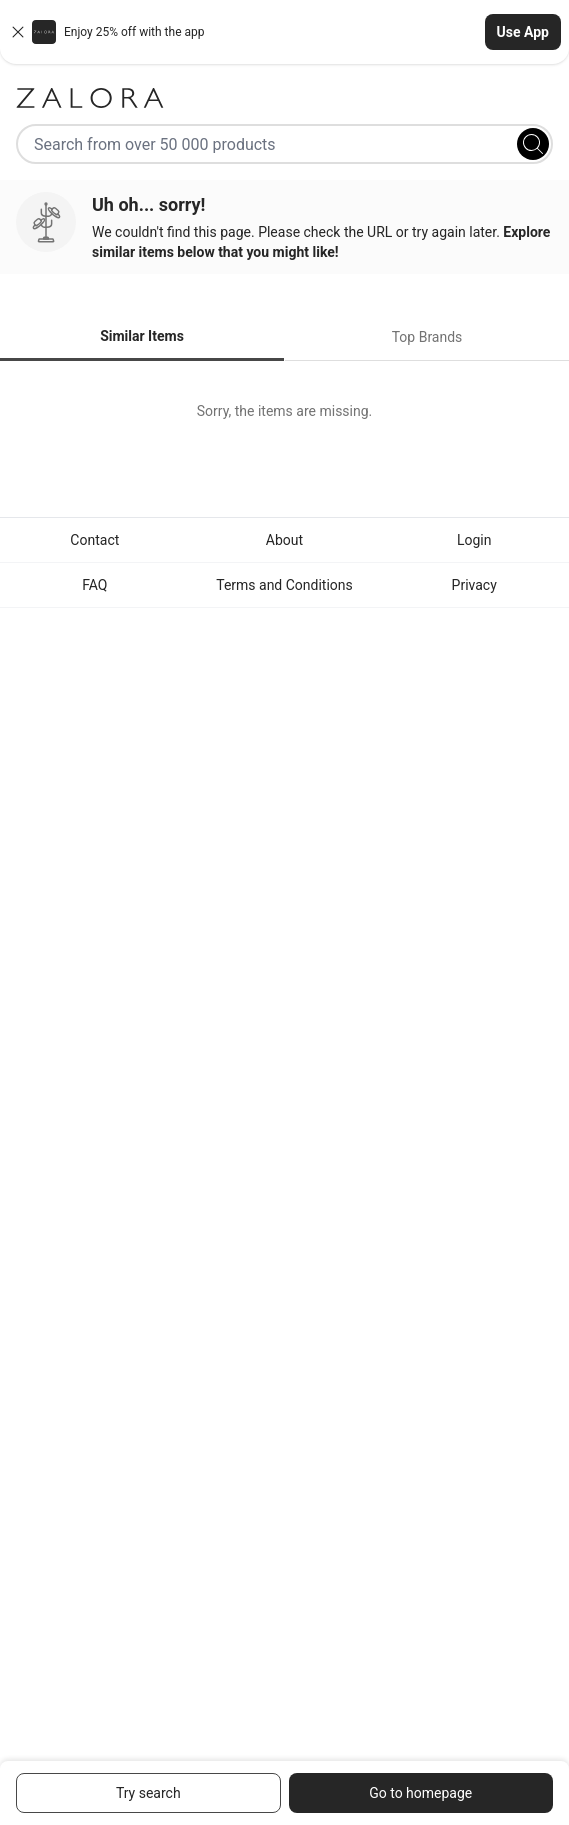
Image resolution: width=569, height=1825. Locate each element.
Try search (148, 1793)
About (284, 540)
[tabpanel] (284, 411)
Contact (94, 540)
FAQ (94, 585)
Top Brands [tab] (427, 337)
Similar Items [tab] (142, 336)
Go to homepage (420, 1793)
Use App (523, 32)
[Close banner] (18, 32)
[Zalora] (284, 98)
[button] (284, 32)
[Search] (533, 144)
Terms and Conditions (284, 585)
